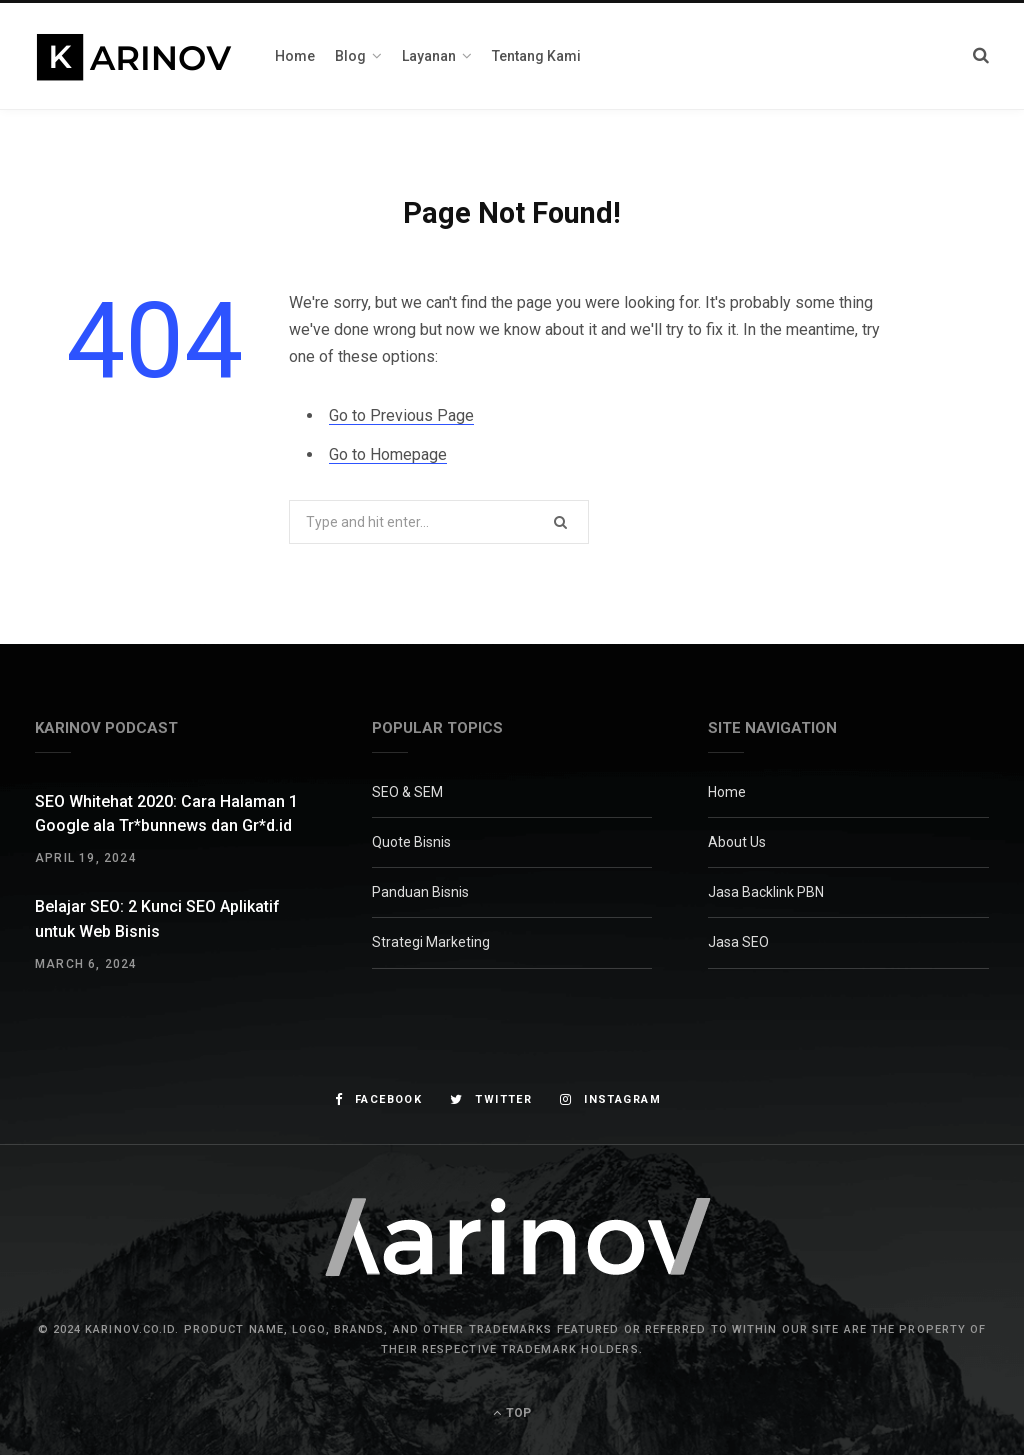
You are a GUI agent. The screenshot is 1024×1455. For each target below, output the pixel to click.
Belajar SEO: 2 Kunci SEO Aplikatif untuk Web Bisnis (157, 918)
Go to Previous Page (401, 415)
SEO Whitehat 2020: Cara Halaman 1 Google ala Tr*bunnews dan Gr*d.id (166, 813)
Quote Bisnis (411, 842)
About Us (737, 842)
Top (512, 1413)
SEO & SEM (407, 792)
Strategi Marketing (431, 942)
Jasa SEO (738, 942)
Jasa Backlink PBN (766, 892)
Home (727, 792)
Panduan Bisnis (420, 892)
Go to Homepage (388, 454)
